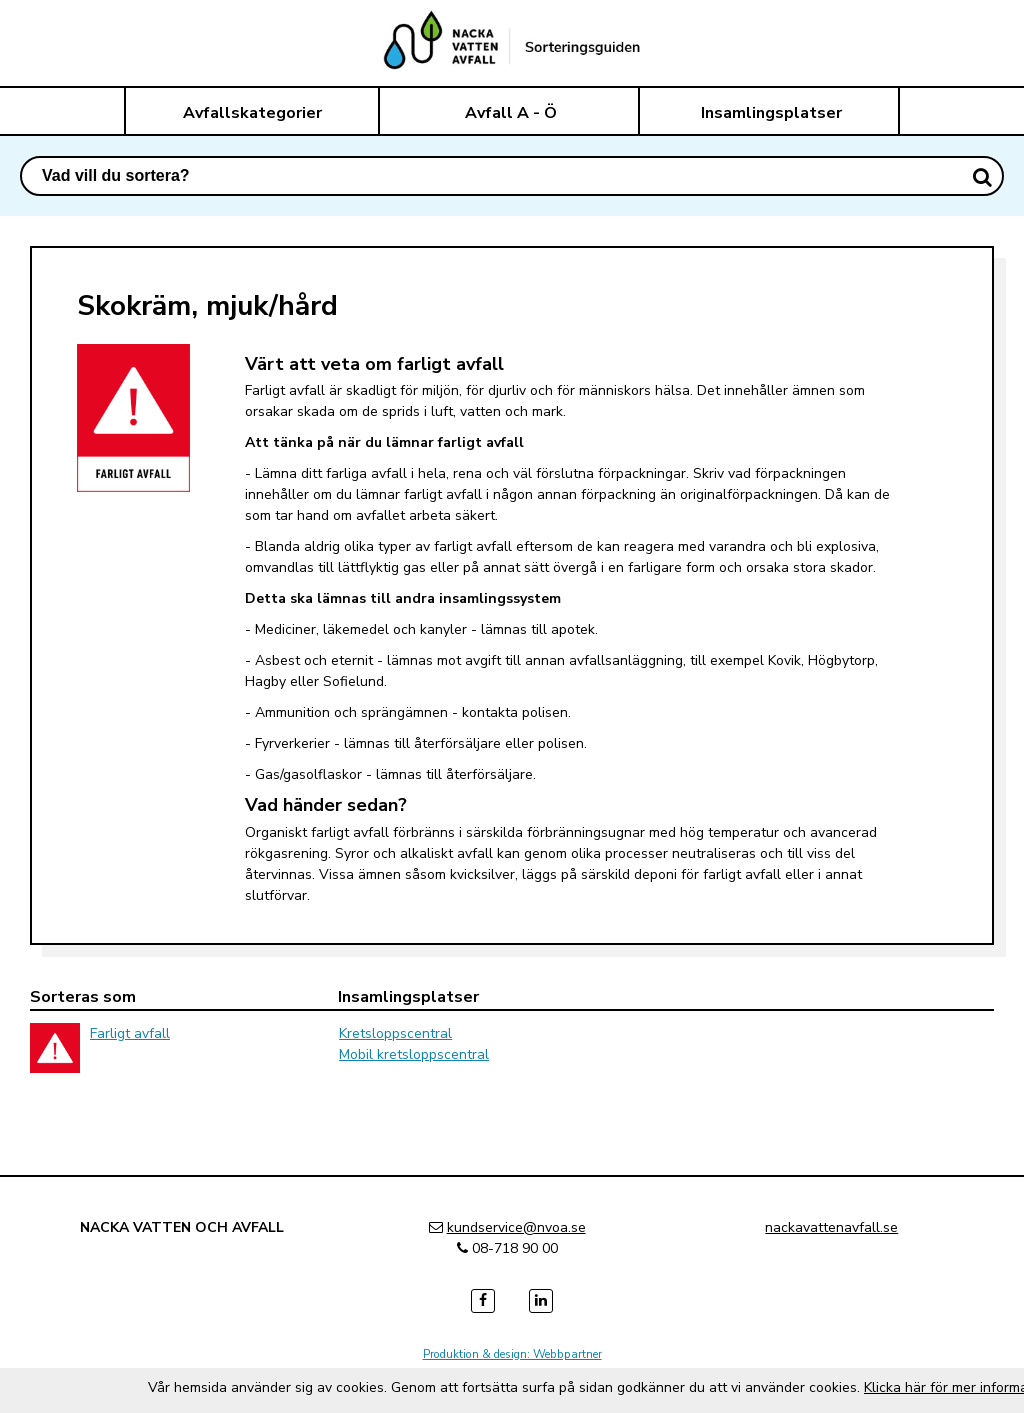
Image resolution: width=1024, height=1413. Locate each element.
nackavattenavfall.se (831, 1227)
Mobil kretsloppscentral (414, 1054)
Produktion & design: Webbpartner (512, 1354)
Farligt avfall (130, 1033)
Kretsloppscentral (395, 1033)
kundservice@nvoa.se (516, 1227)
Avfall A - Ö (511, 113)
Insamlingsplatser (771, 113)
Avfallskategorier (252, 113)
